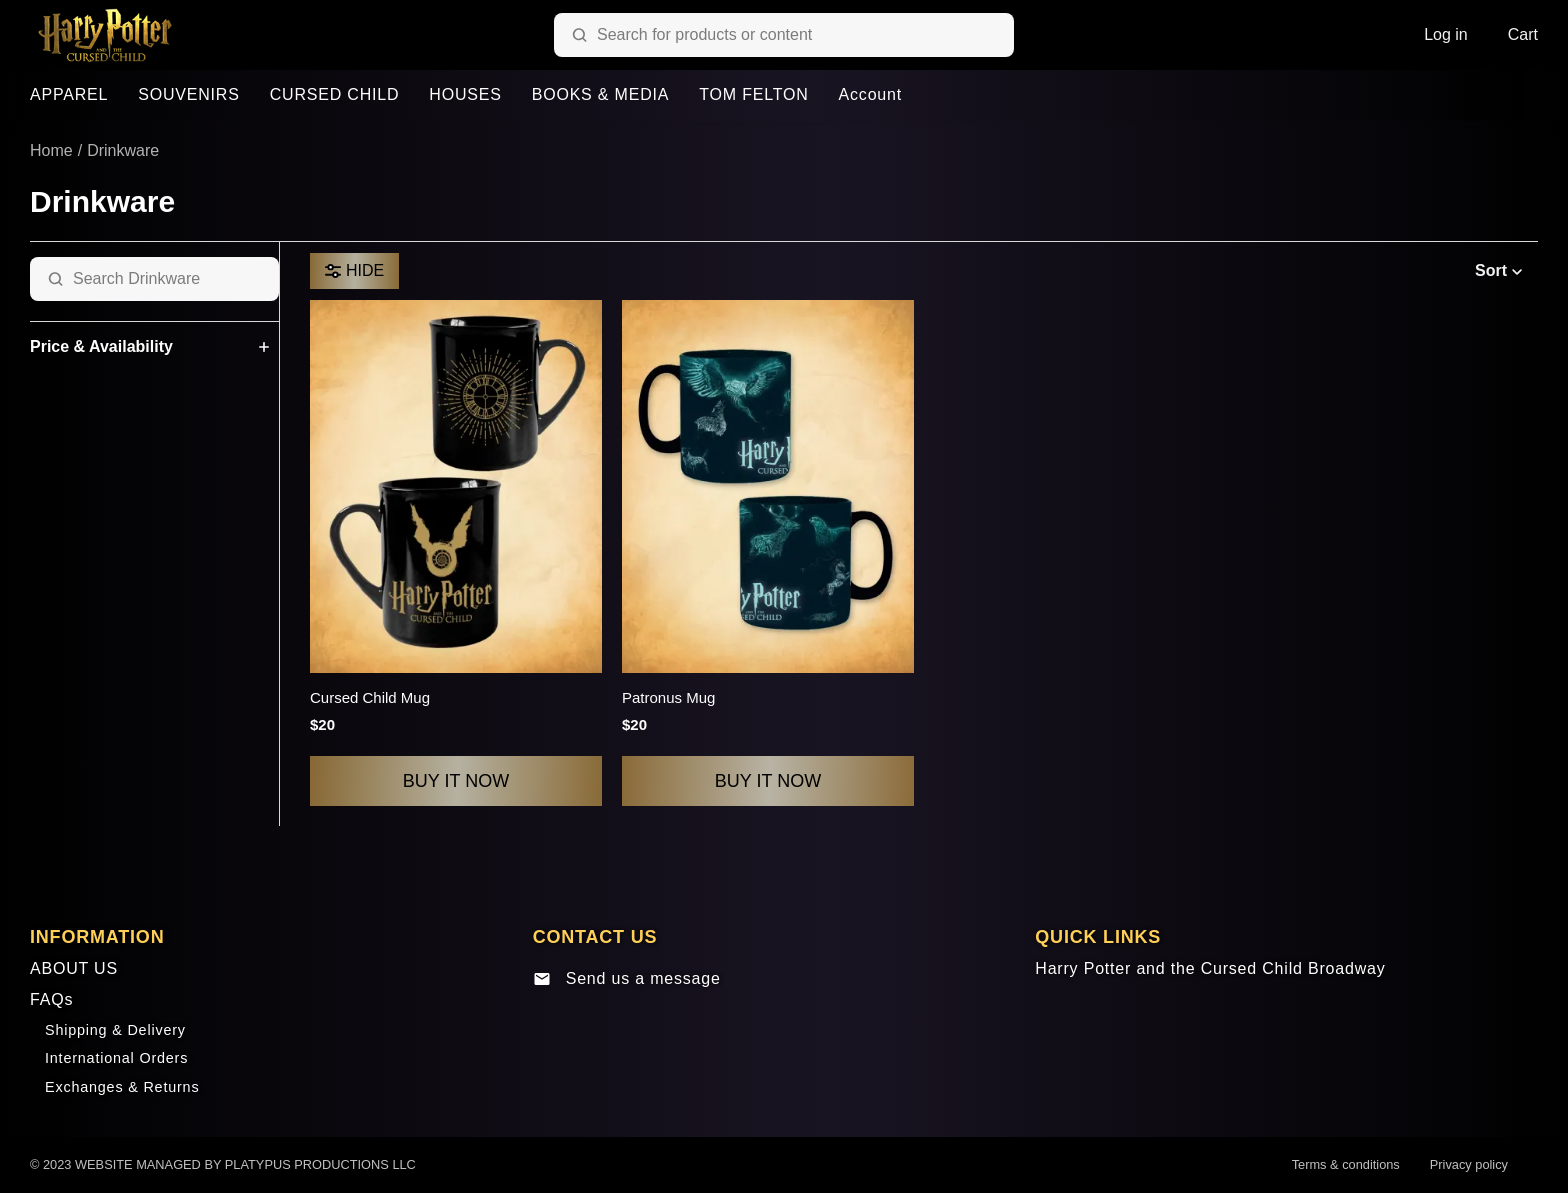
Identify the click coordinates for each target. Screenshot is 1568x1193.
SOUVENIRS (188, 94)
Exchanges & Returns (122, 1087)
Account (870, 94)
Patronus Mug (668, 697)
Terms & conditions (1346, 1164)
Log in (1446, 34)
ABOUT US (74, 968)
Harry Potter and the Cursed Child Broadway (1210, 968)
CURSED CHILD (335, 94)
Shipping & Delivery (115, 1030)
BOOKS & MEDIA (601, 94)
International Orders (116, 1058)
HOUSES (465, 94)
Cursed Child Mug (370, 697)
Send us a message (627, 979)
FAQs (51, 999)
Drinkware (123, 150)
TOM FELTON (753, 94)
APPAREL (69, 94)
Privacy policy (1469, 1164)
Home (51, 150)
